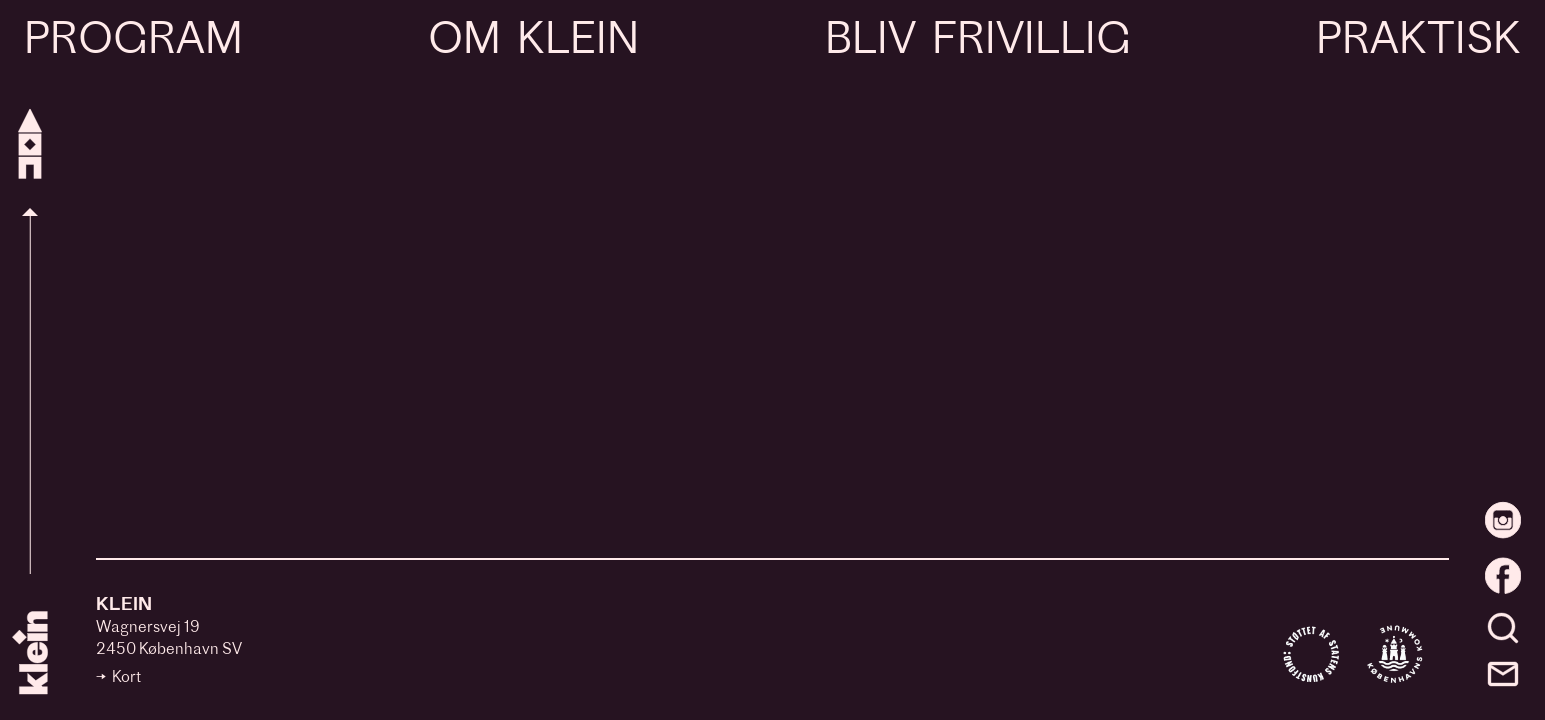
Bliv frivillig (978, 42)
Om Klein (533, 42)
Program (133, 42)
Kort (126, 678)
